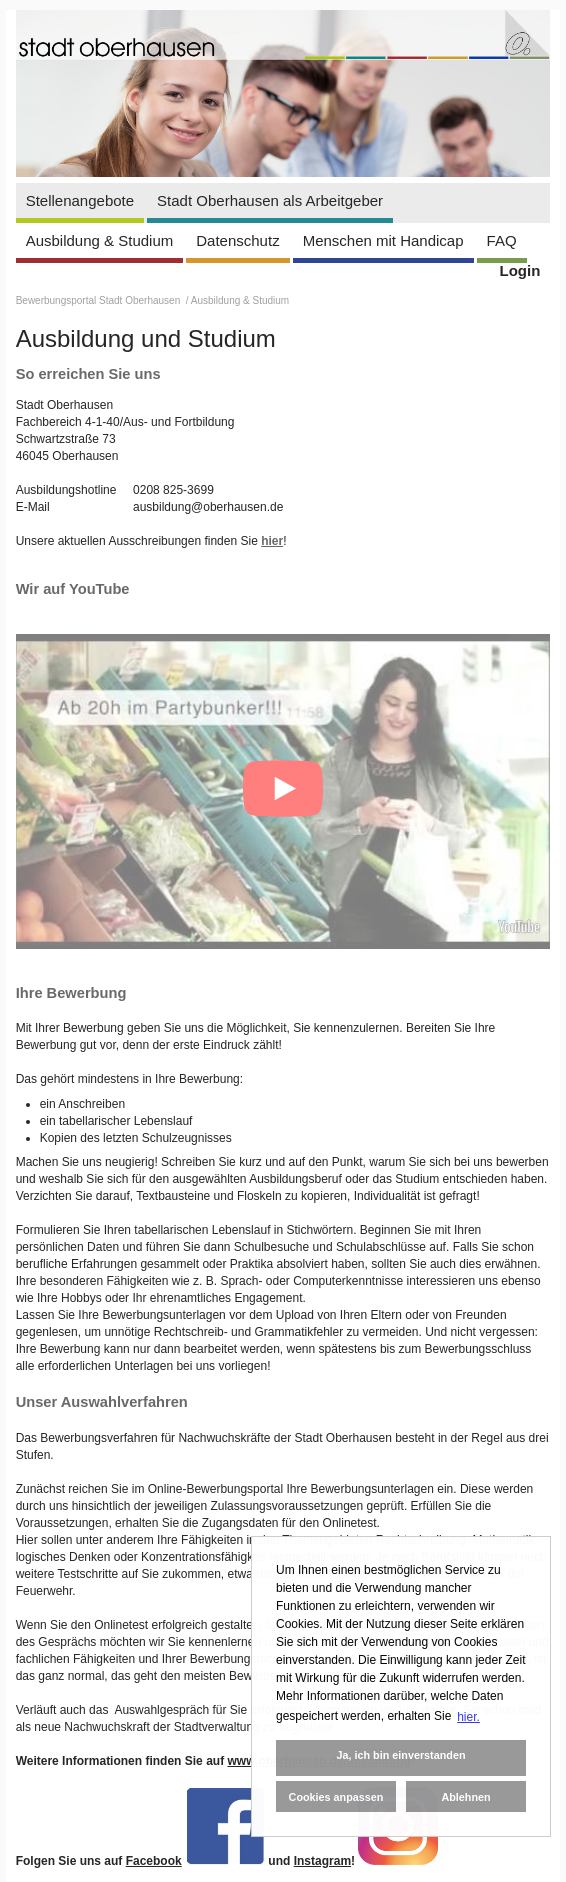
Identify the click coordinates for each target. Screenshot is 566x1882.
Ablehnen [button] (465, 1797)
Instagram (322, 1861)
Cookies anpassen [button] (336, 1797)
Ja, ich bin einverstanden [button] (400, 1755)
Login (520, 270)
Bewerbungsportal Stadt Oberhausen (99, 300)
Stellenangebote (80, 200)
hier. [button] (468, 1717)
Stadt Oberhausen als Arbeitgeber (270, 200)
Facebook (154, 1861)
